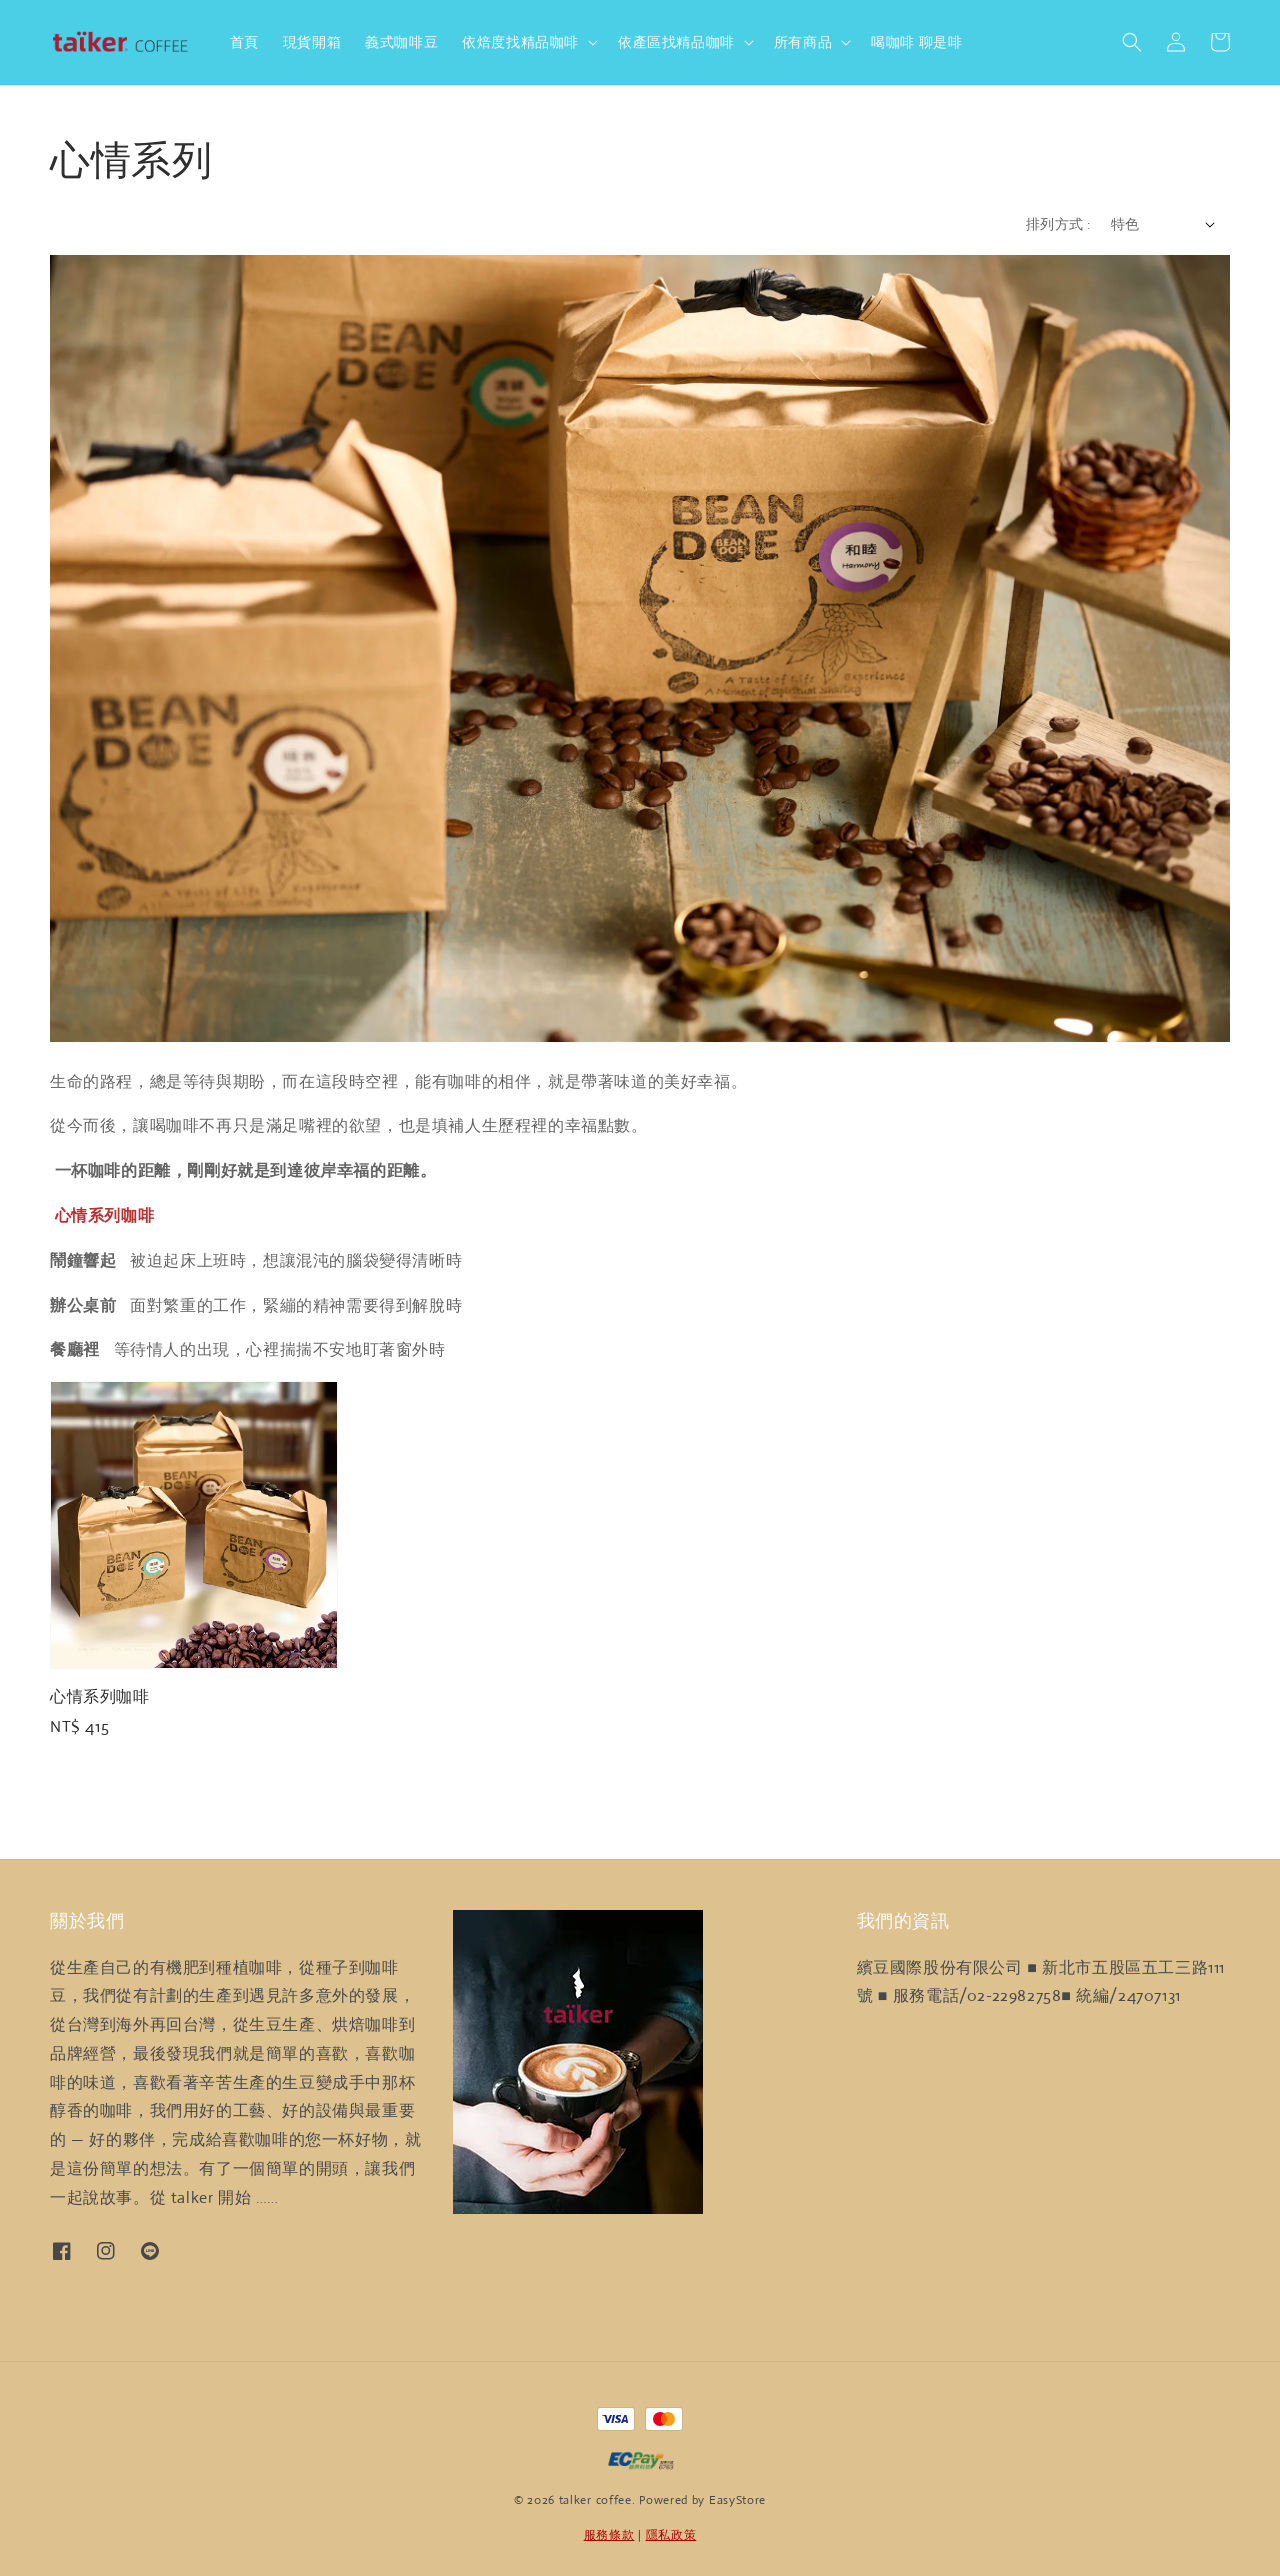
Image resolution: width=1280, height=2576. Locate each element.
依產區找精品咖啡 (676, 42)
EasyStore (737, 2500)
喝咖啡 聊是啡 (916, 42)
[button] (1132, 42)
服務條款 (609, 2535)
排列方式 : (1058, 224)
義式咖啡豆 (401, 42)
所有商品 (803, 42)
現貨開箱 (312, 42)
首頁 (244, 42)
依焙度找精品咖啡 (520, 42)
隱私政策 (671, 2535)
